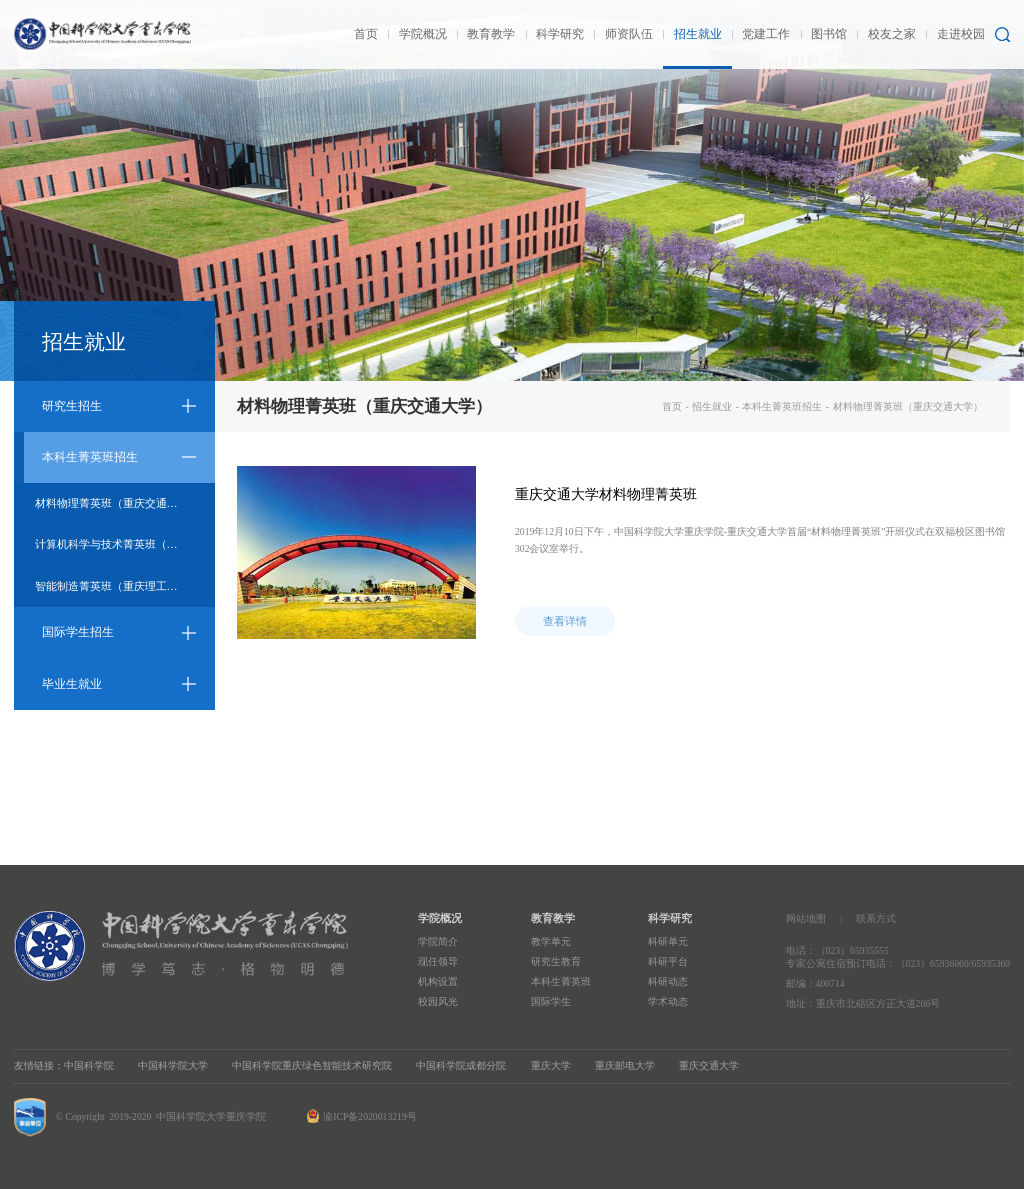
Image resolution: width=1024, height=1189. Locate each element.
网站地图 (806, 918)
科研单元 (668, 941)
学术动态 (668, 1001)
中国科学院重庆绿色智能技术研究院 (312, 1065)
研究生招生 (72, 406)
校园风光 (438, 1001)
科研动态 (668, 981)
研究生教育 (556, 961)
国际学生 (551, 1001)
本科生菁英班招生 (90, 457)
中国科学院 (89, 1065)
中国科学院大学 (173, 1065)
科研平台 (668, 961)
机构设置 (438, 981)
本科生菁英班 (561, 981)
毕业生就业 (72, 684)
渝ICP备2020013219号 (369, 1116)
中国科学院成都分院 (461, 1065)
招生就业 (712, 406)
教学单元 (551, 941)
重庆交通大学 (709, 1065)
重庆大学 (551, 1065)
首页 (672, 406)
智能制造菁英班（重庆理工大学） (117, 586)
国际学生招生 (78, 632)
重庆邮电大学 (625, 1065)
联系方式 (876, 918)
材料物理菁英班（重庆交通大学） (117, 503)
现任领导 (438, 961)
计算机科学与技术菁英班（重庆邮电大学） (125, 544)
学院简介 (438, 941)
